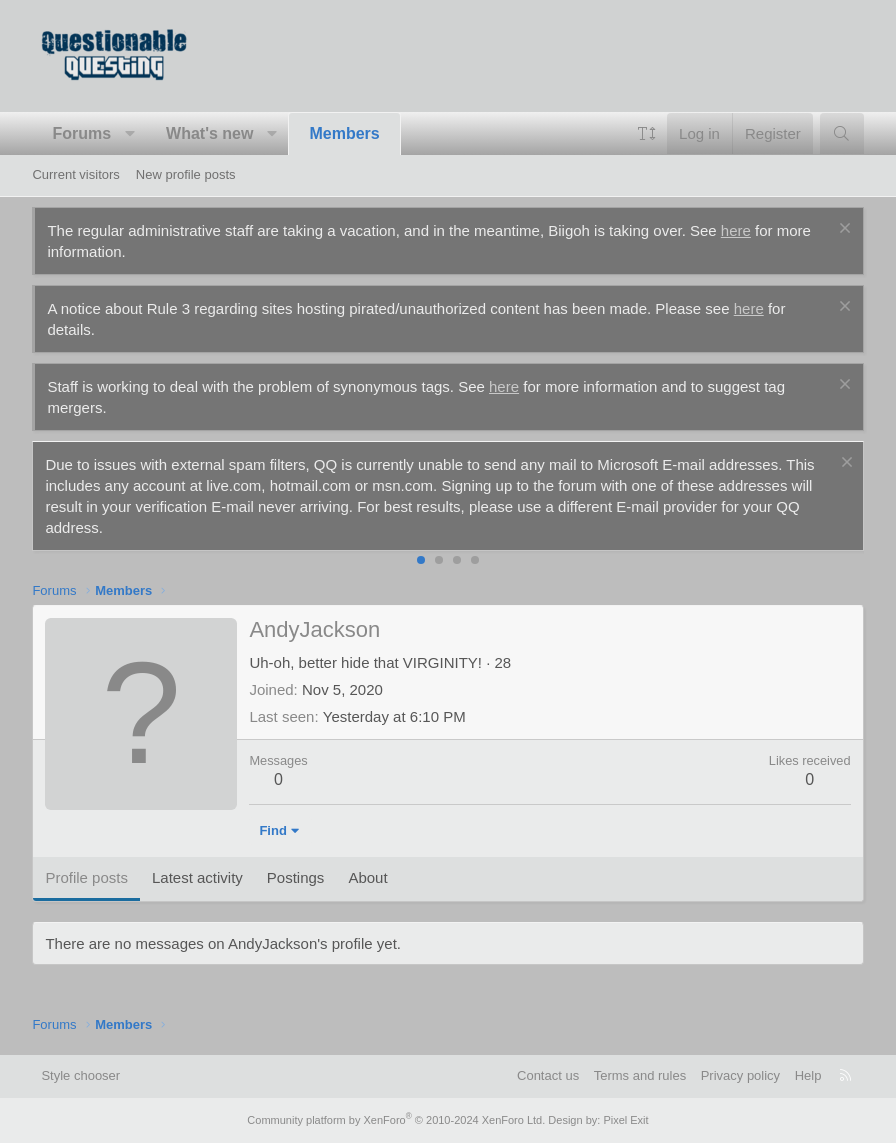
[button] (130, 134)
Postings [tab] (296, 877)
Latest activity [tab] (197, 877)
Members (344, 133)
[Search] (841, 133)
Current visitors (75, 174)
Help (808, 1075)
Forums (81, 133)
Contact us (548, 1075)
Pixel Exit (625, 1120)
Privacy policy (740, 1075)
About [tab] (367, 877)
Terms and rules (640, 1075)
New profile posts (186, 174)
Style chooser (80, 1075)
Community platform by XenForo (396, 1120)
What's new (209, 133)
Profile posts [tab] (86, 877)
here (736, 230)
